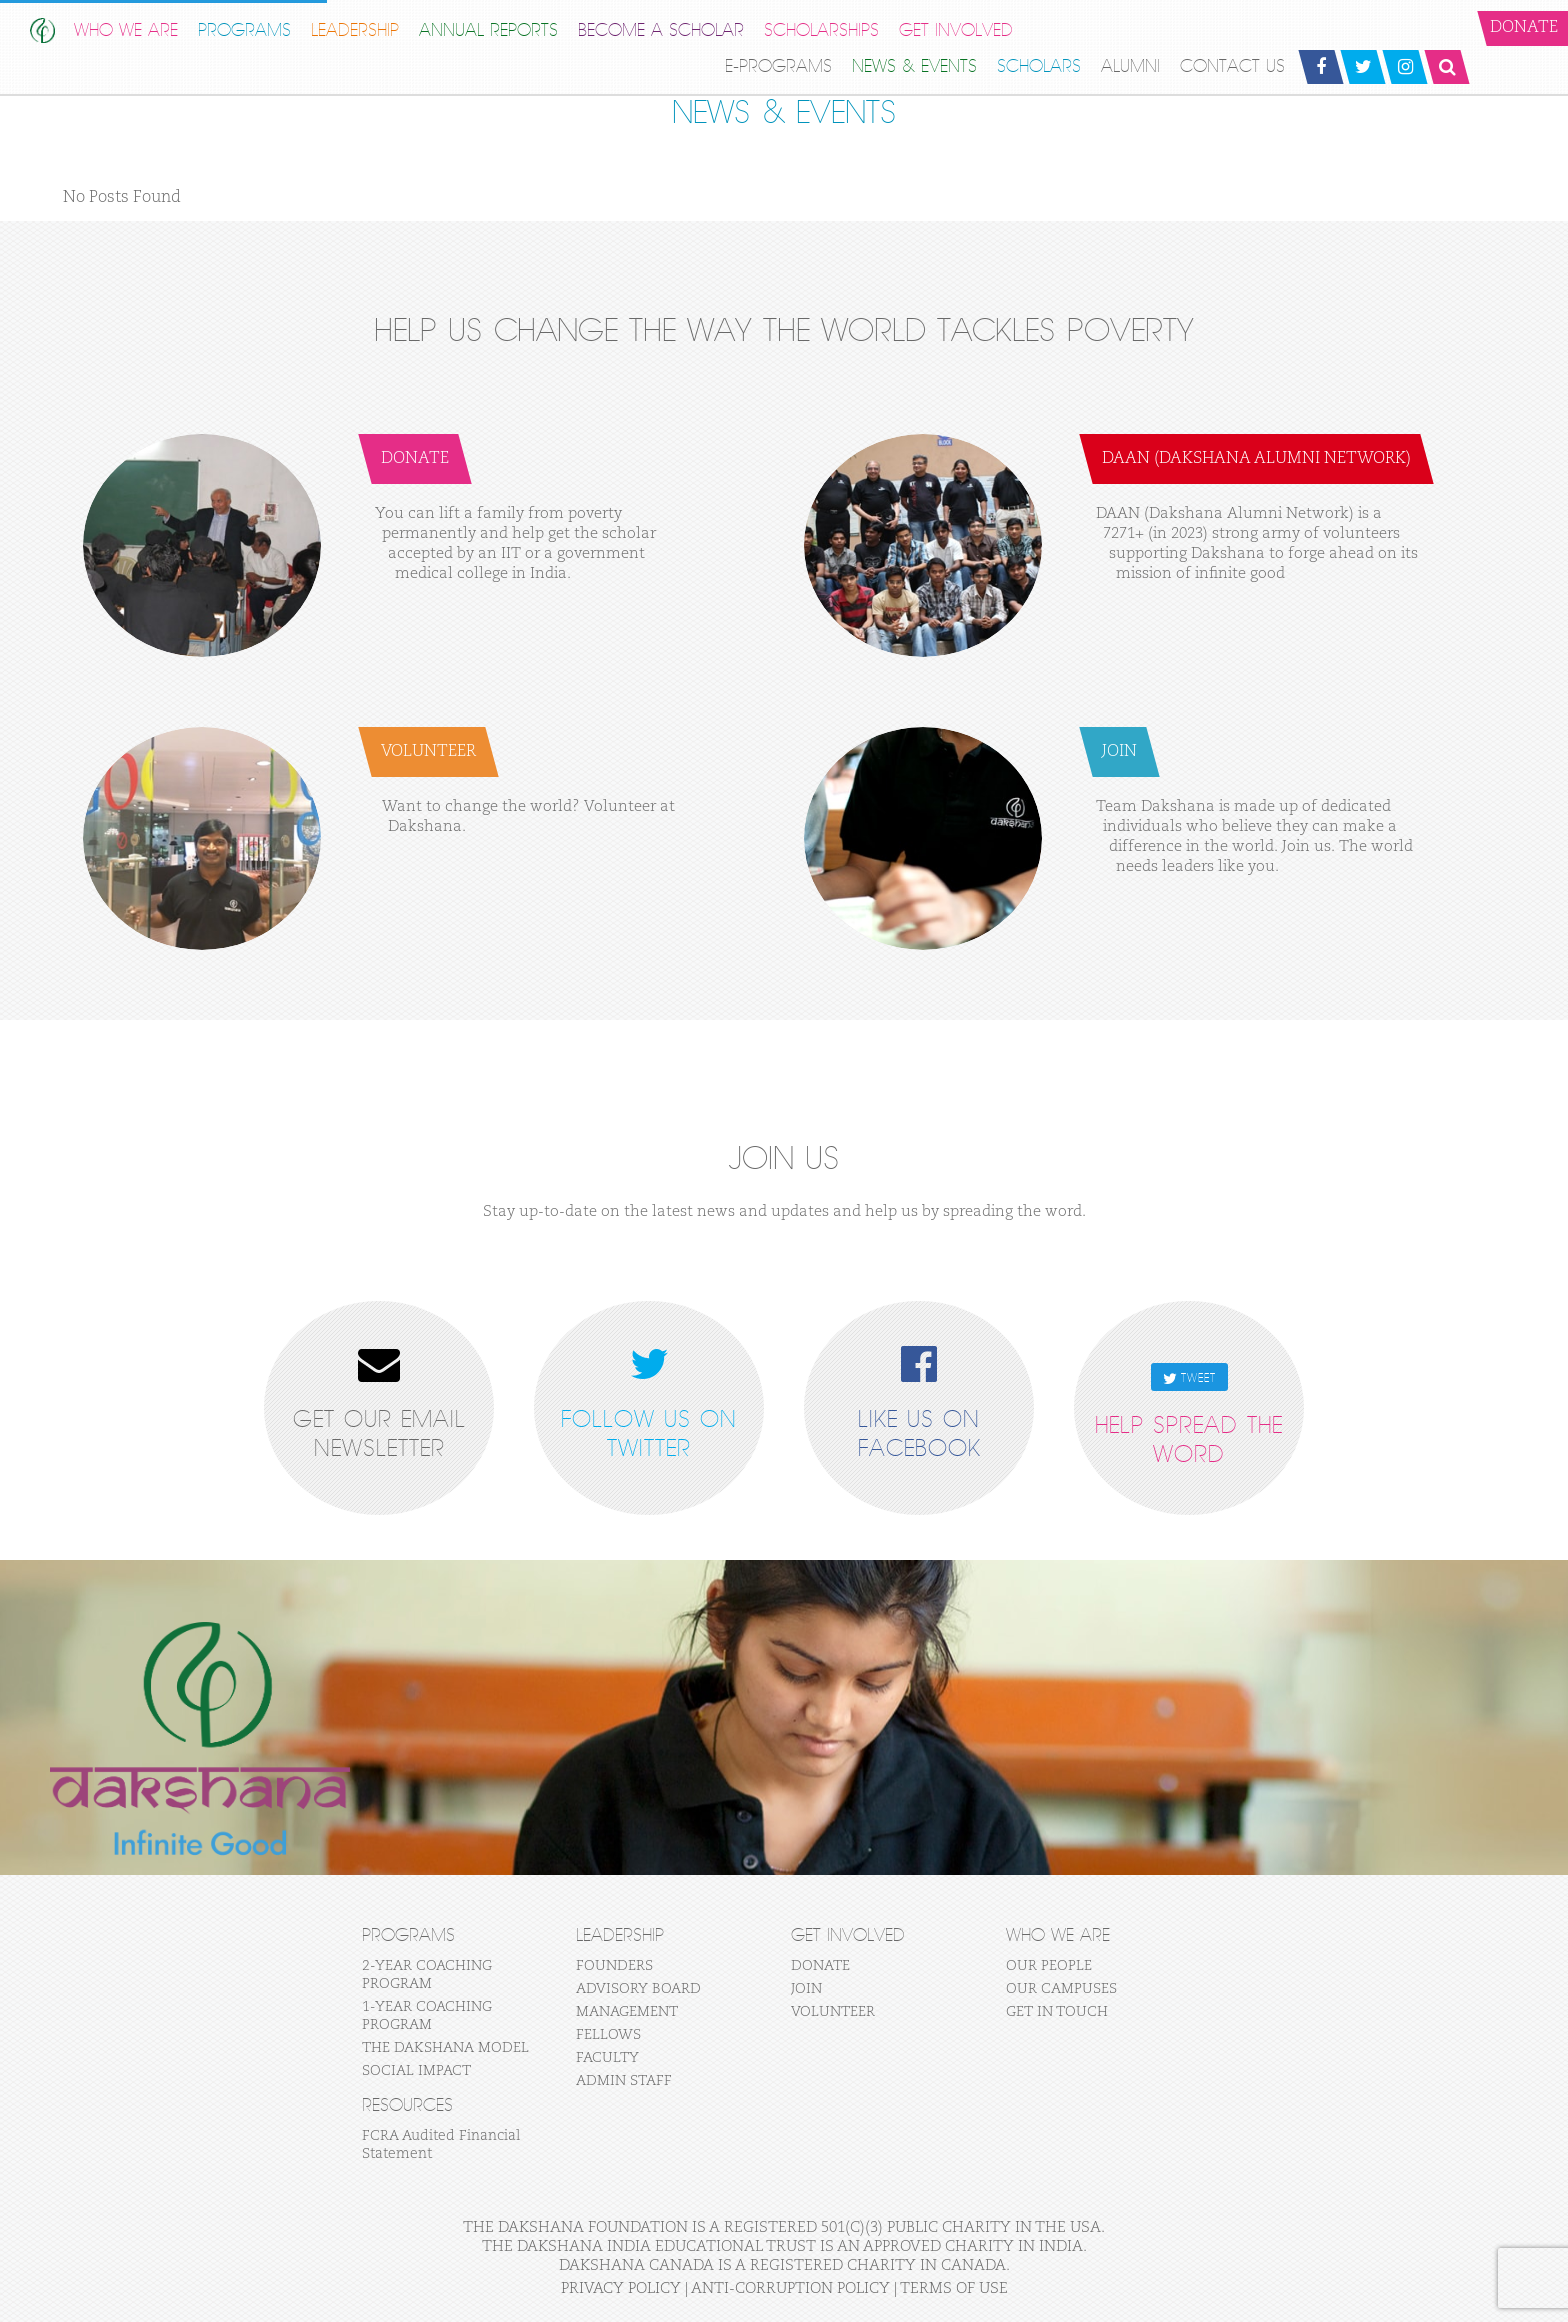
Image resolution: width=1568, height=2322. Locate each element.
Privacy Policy (621, 2288)
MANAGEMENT (627, 2012)
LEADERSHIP (355, 30)
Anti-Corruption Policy (790, 2288)
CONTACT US (1232, 66)
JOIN (806, 1989)
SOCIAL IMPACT (416, 2071)
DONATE (820, 1966)
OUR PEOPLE (1049, 1966)
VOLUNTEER (833, 2012)
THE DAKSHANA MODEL (445, 2048)
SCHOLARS (1039, 66)
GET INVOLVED (956, 30)
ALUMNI (1130, 66)
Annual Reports (488, 30)
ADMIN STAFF (624, 2081)
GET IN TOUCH (1057, 2012)
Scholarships (821, 30)
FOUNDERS (614, 1966)
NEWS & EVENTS (914, 66)
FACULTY (607, 2058)
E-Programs (778, 66)
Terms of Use (954, 2288)
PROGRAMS (244, 30)
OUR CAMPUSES (1061, 1989)
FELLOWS (608, 2035)
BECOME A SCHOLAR (661, 30)
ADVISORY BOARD (638, 1989)
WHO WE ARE (126, 30)
